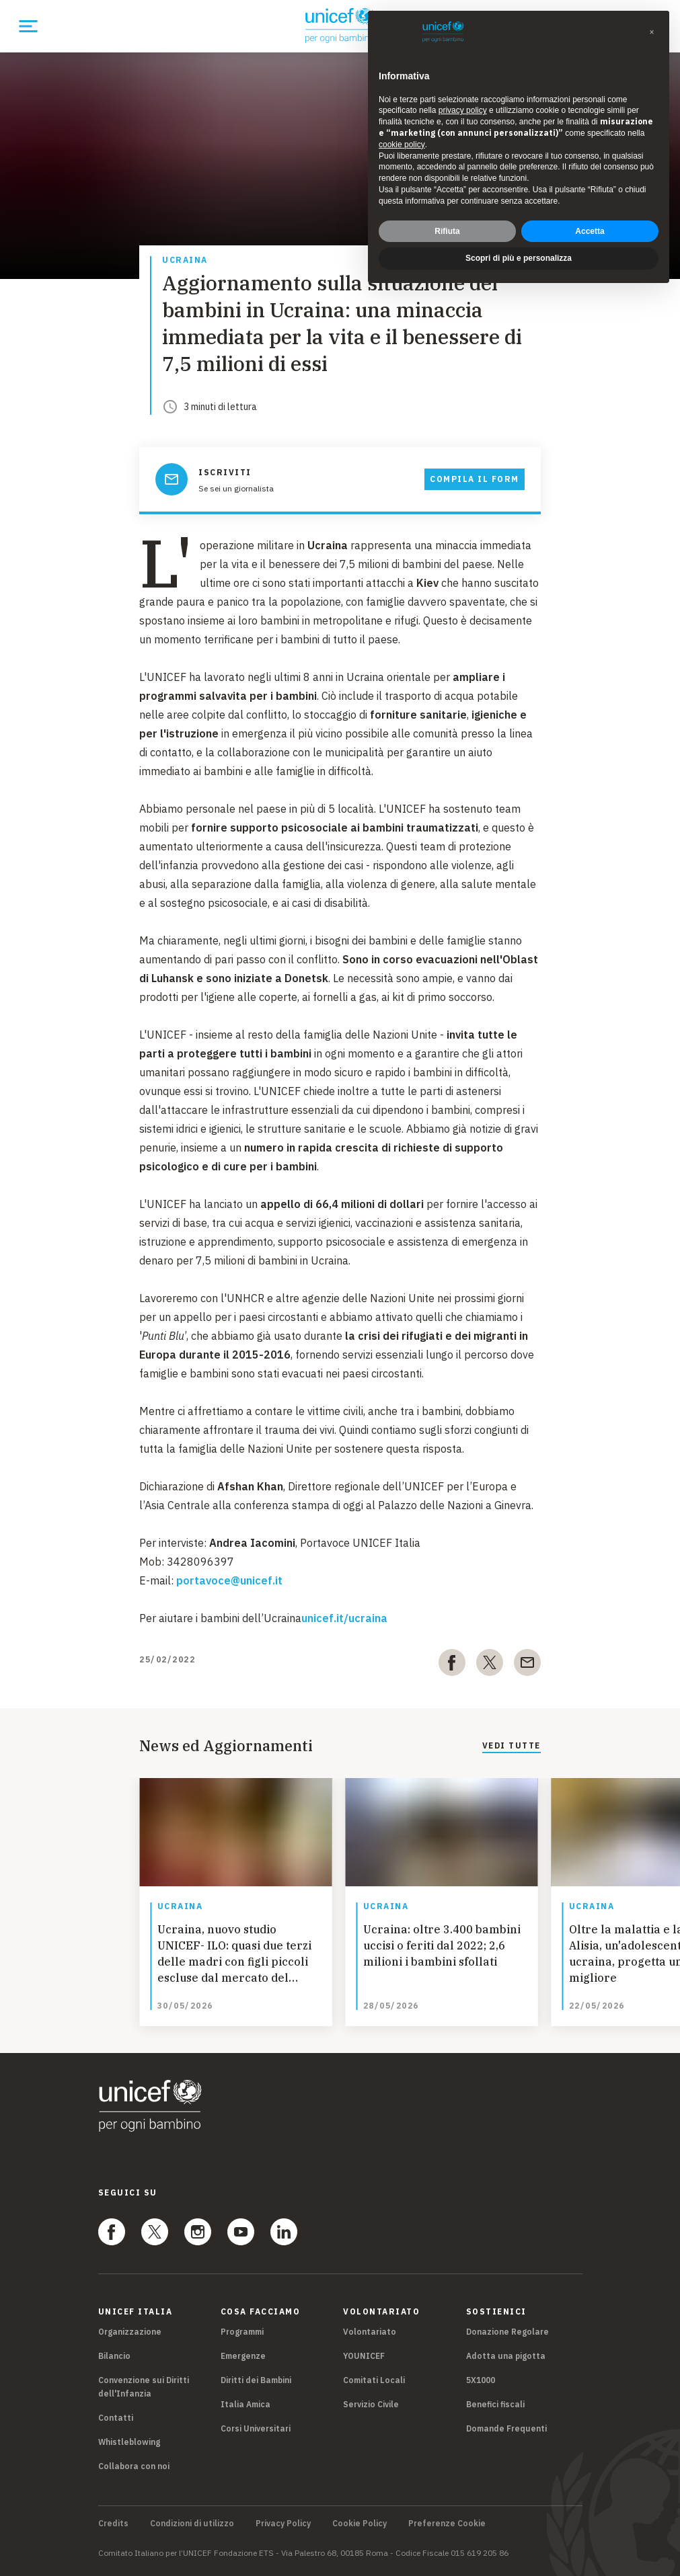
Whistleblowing (129, 2442)
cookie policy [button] (402, 144)
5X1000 (480, 2380)
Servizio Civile (371, 2404)
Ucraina (185, 260)
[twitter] (489, 1665)
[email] (527, 1665)
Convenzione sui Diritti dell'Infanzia (143, 2387)
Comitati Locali (374, 2380)
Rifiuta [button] (447, 231)
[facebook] (452, 1665)
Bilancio (114, 2356)
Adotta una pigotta (505, 2356)
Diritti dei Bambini (256, 2380)
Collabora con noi (133, 2466)
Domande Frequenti (506, 2428)
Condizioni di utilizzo (192, 2524)
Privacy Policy (283, 2524)
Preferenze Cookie (447, 2524)
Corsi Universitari (256, 2428)
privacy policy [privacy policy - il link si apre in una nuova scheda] (463, 110)
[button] (652, 32)
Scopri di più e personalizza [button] (518, 258)
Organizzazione (129, 2332)
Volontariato (369, 2332)
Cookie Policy (359, 2524)
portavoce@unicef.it (229, 1580)
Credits (113, 2524)
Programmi (242, 2332)
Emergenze (243, 2356)
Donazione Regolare (507, 2332)
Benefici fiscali (495, 2404)
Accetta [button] (589, 231)
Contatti (115, 2418)
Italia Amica (245, 2404)
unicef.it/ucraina (344, 1618)
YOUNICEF (364, 2356)
